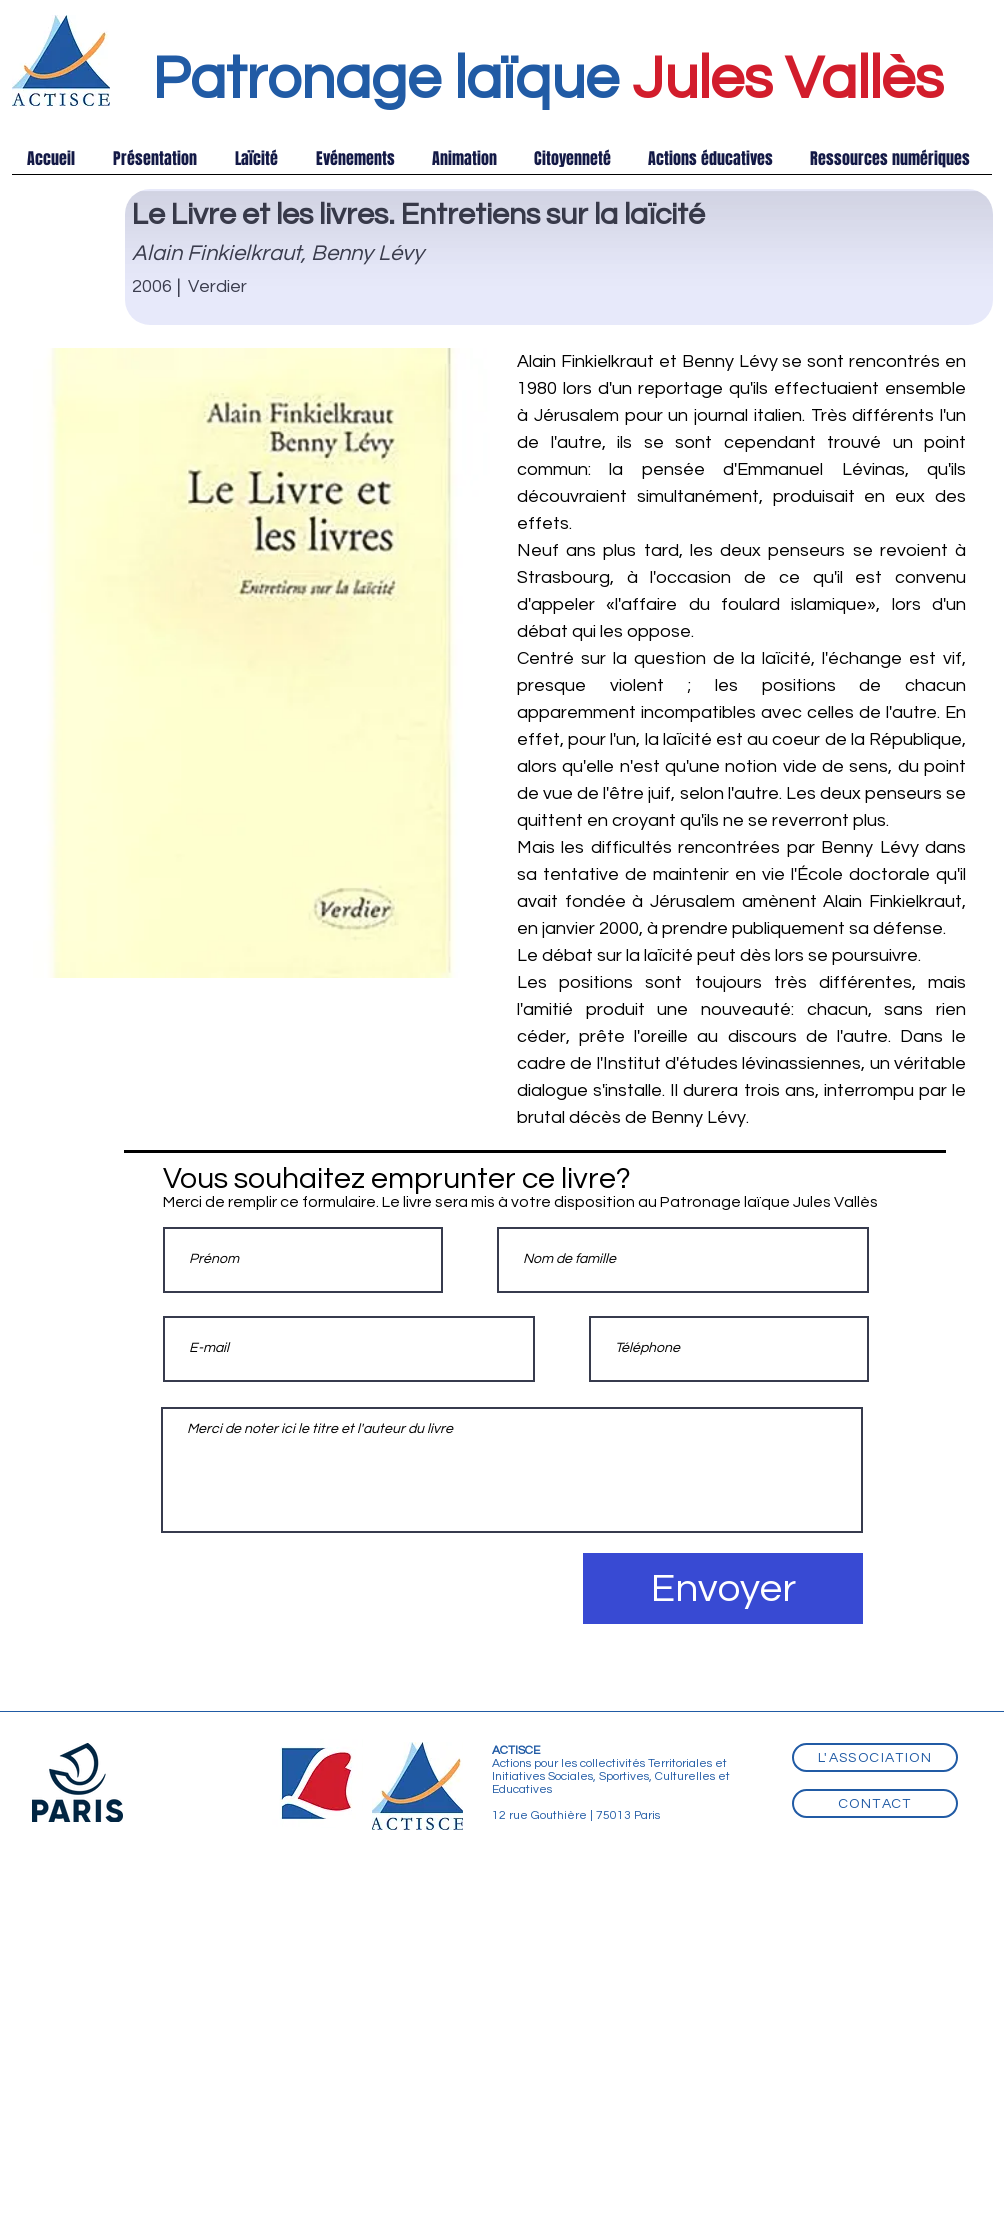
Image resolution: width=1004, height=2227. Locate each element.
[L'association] (875, 1757)
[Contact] (875, 1803)
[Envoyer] (723, 1588)
